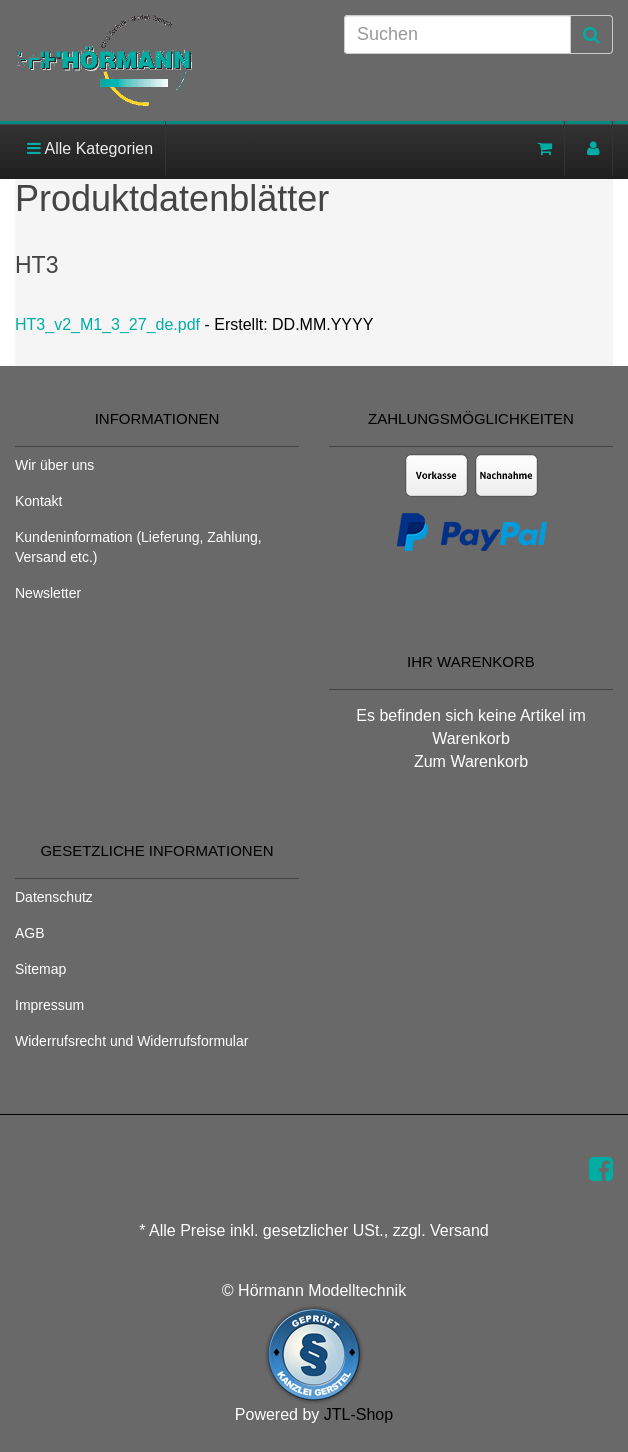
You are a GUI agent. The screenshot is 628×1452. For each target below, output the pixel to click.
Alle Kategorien (90, 148)
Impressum (49, 1005)
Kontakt (38, 501)
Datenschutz (54, 897)
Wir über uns (54, 465)
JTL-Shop (358, 1414)
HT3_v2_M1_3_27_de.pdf (107, 324)
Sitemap (40, 969)
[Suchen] (457, 34)
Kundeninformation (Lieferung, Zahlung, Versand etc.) (138, 547)
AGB (30, 933)
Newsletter (48, 593)
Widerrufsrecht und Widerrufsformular (131, 1041)
